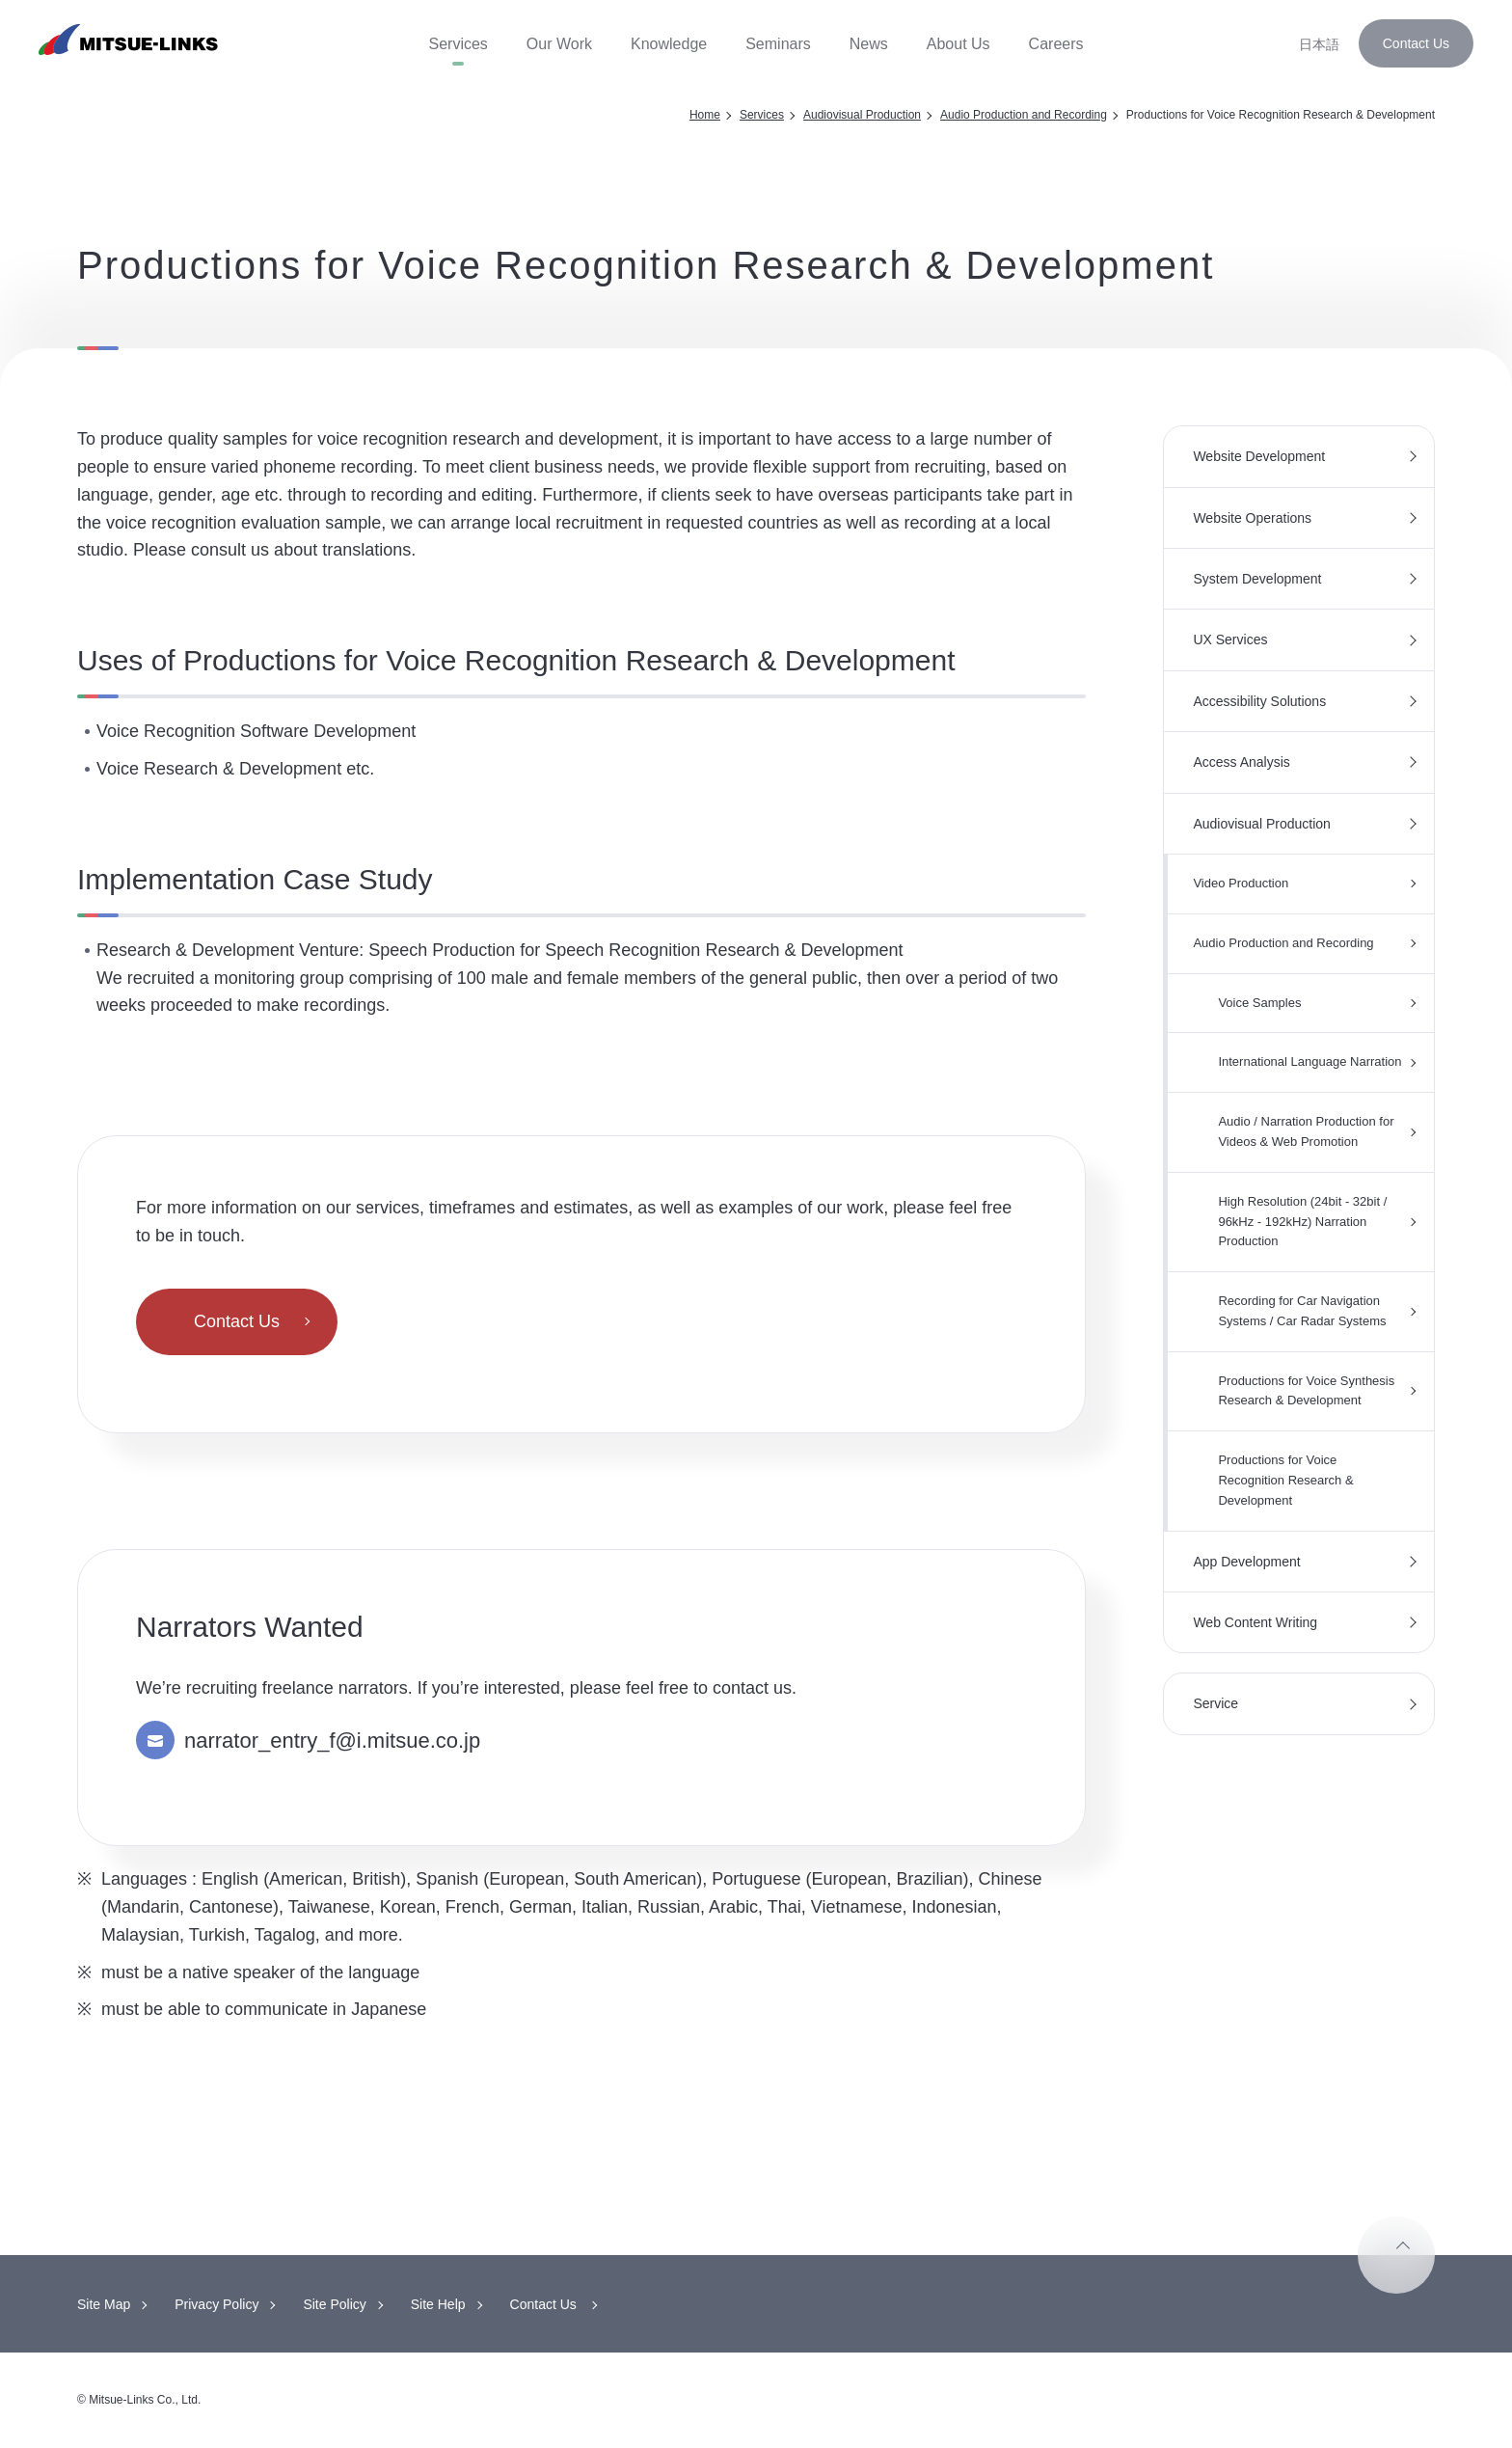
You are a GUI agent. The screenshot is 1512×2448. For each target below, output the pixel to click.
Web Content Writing (1255, 1622)
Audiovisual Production (862, 115)
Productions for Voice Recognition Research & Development (1285, 1480)
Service (1215, 1703)
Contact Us (1416, 43)
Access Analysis (1241, 762)
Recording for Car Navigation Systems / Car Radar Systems (1302, 1310)
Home (704, 115)
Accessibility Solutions (1259, 701)
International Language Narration (1309, 1061)
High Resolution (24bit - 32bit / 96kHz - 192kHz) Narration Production (1302, 1221)
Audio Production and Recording (1023, 115)
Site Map (103, 2304)
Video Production (1240, 883)
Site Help (438, 2304)
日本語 (1319, 44)
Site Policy (334, 2304)
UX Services (1230, 639)
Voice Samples (1259, 1002)
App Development (1246, 1561)
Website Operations (1252, 518)
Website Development (1259, 456)
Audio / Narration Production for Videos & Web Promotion (1305, 1131)
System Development (1257, 578)
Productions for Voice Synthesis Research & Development (1306, 1391)
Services (762, 115)
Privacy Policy (216, 2304)
